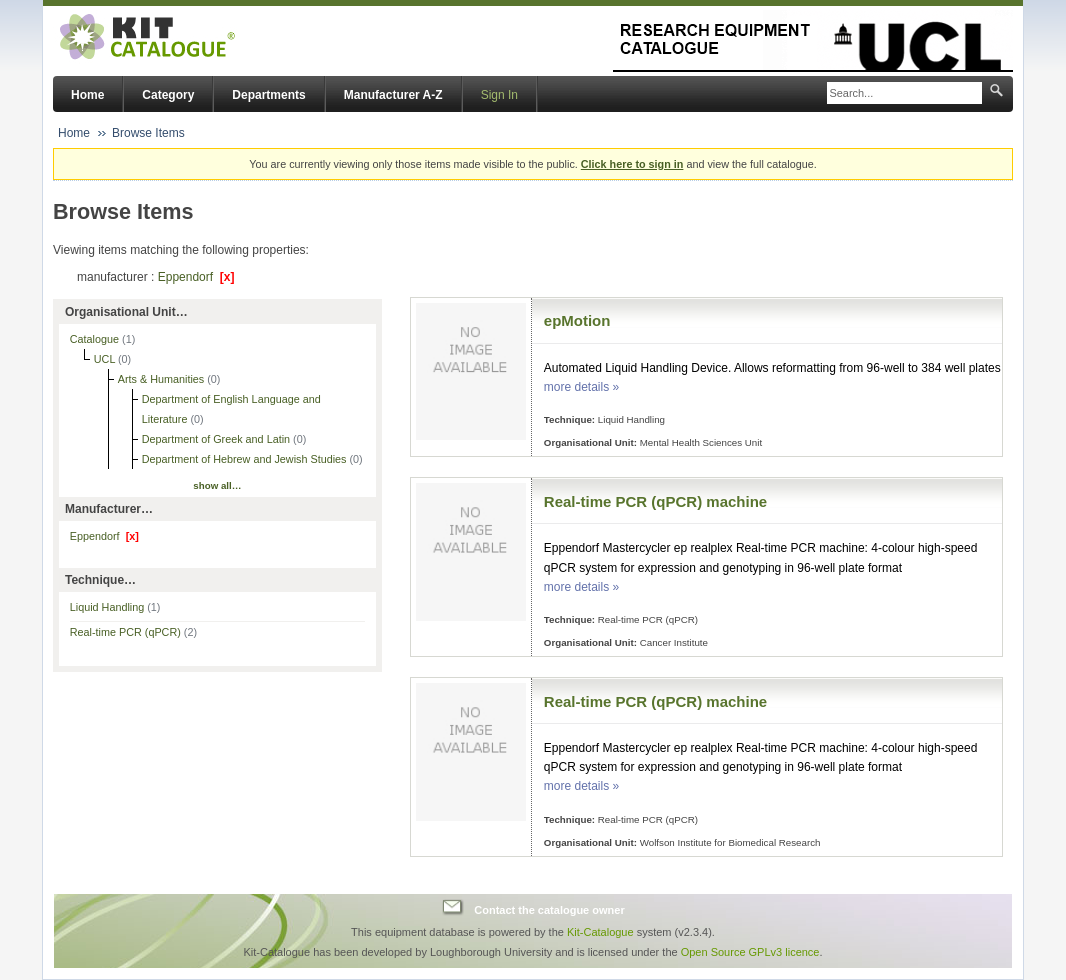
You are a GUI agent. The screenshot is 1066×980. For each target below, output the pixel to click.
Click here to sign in (632, 164)
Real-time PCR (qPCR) (133, 632)
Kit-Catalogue (600, 932)
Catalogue (96, 339)
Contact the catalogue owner (549, 910)
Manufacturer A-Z (393, 95)
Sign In (499, 95)
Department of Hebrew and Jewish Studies (246, 459)
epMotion (577, 320)
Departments (268, 95)
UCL (106, 359)
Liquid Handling (115, 607)
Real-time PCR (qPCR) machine (655, 501)
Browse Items (148, 133)
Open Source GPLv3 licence (750, 952)
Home (87, 95)
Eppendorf (196, 277)
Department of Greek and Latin (217, 439)
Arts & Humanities (162, 379)
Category (168, 95)
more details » (581, 387)
